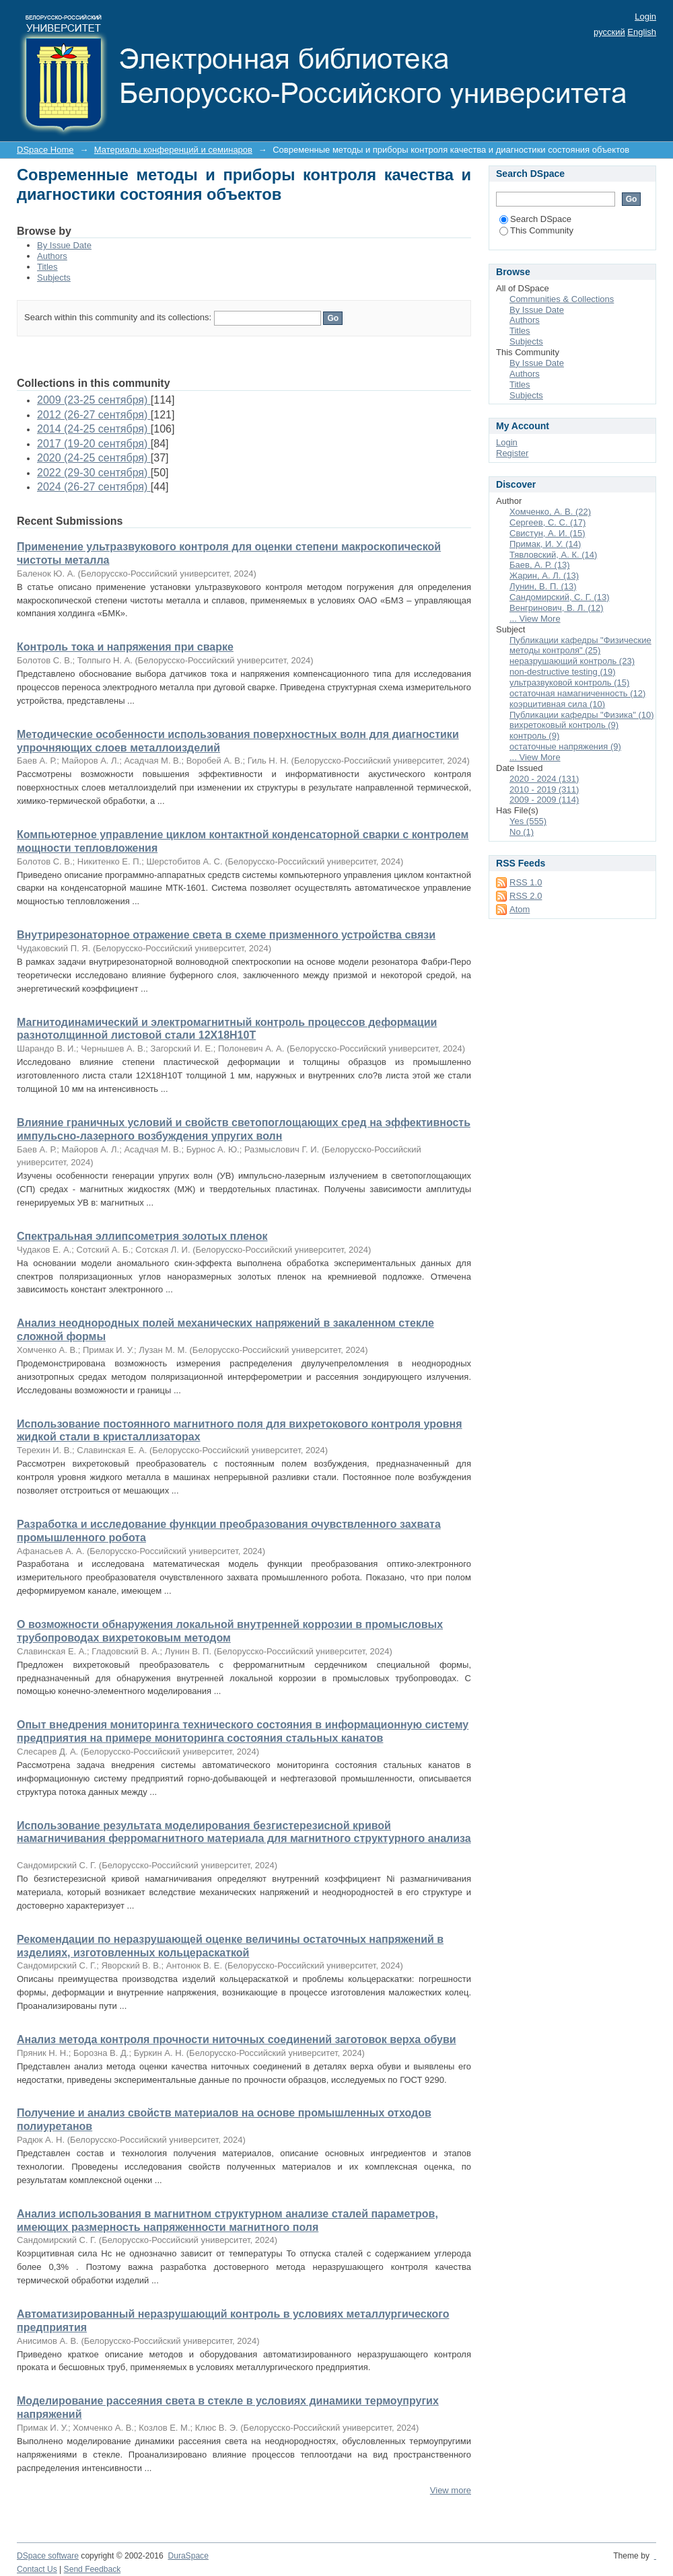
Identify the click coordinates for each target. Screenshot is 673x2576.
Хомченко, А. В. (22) (550, 512)
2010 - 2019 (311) (544, 789)
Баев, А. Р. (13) (539, 565)
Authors (52, 256)
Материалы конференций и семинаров (173, 150)
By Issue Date (64, 245)
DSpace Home (45, 150)
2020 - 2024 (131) (544, 779)
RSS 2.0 (525, 896)
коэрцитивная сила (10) (557, 704)
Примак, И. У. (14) (545, 544)
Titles (47, 267)
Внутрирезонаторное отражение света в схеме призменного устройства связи (226, 935)
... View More (535, 619)
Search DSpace (535, 219)
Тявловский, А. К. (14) (553, 555)
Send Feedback (92, 2569)
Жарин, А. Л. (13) (544, 576)
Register (512, 453)
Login (645, 16)
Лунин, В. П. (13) (543, 586)
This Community (536, 230)
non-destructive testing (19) (562, 672)
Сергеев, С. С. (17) (547, 522)
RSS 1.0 (525, 882)
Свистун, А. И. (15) (547, 533)
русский (609, 32)
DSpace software (48, 2556)
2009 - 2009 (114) (544, 800)
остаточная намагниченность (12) (577, 693)
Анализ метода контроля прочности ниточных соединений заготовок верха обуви (236, 2039)
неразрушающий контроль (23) (572, 661)
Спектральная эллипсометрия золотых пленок (142, 1236)
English (641, 32)
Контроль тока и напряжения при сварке (125, 647)
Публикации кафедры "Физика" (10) (581, 715)
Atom (519, 909)
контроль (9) (534, 736)
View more (450, 2490)
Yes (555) (527, 821)
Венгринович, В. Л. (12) (556, 608)
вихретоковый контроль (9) (563, 725)
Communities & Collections (561, 299)
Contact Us (37, 2569)
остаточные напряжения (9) (565, 746)
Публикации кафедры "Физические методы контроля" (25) (580, 645)
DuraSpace (188, 2556)
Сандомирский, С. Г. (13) (559, 597)
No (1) (521, 832)
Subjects (54, 277)
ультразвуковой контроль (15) (569, 682)
